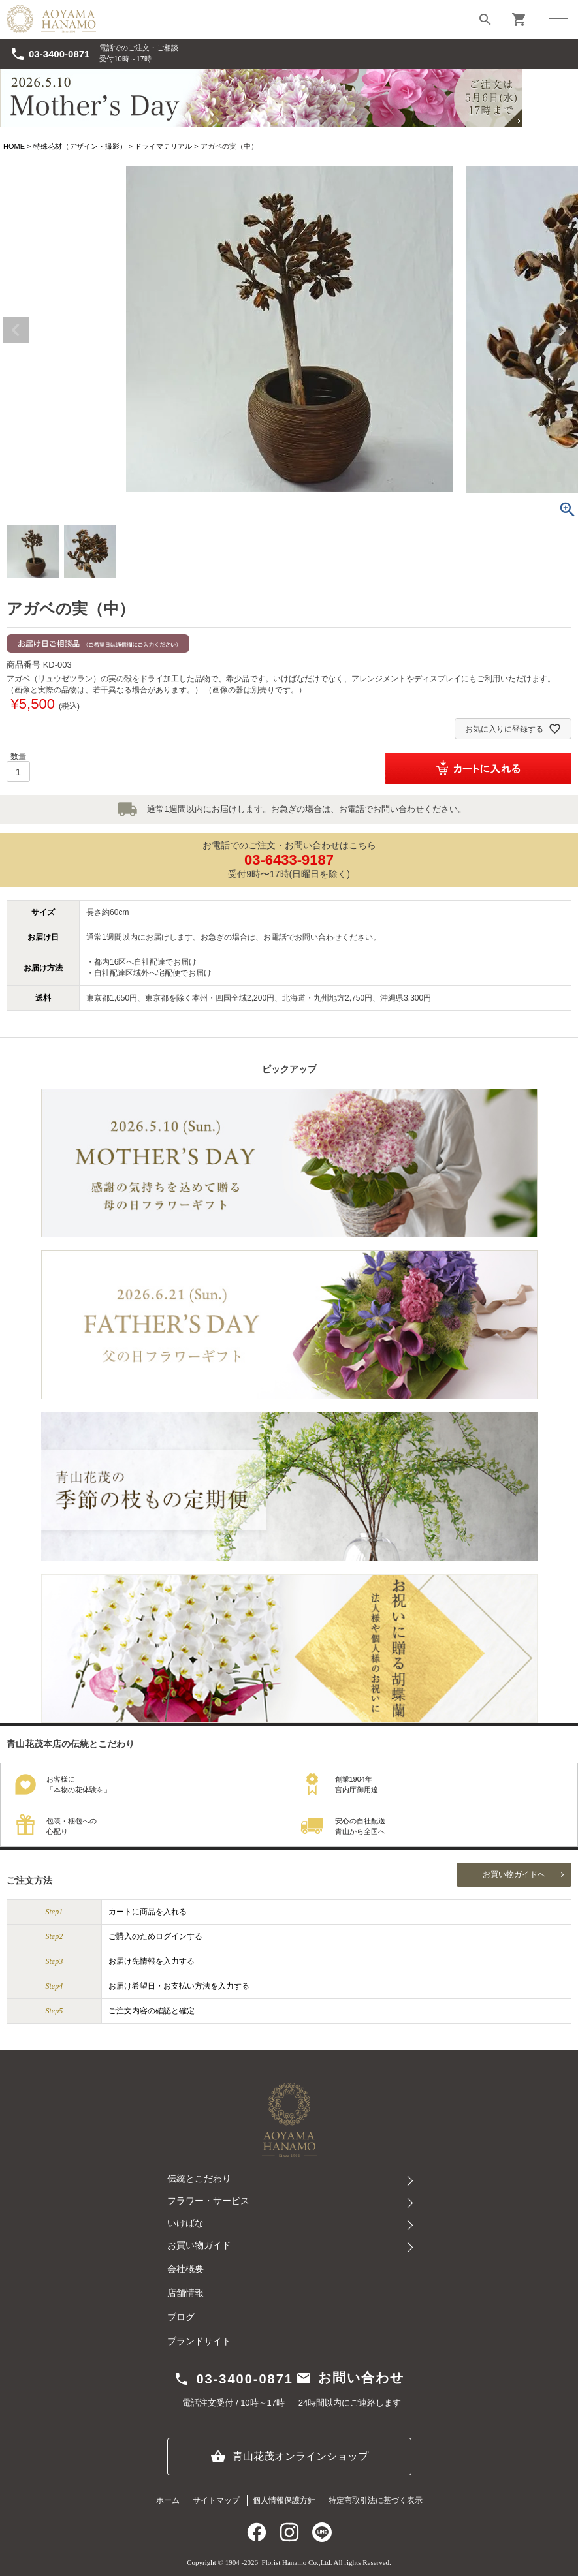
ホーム (168, 2500)
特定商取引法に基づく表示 (376, 2500)
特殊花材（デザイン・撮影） (80, 146)
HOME (14, 146)
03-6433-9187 (289, 860)
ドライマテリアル (163, 146)
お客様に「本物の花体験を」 (78, 1784)
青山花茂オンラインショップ (289, 2456)
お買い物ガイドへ (514, 1874)
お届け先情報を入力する (151, 1961)
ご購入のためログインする (155, 1936)
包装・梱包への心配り (71, 1826)
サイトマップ (216, 2500)
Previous (16, 330)
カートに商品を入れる (147, 1911)
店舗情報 (185, 2293)
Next (562, 330)
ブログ (181, 2317)
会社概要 (185, 2269)
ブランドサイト (199, 2341)
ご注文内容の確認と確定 (151, 2010)
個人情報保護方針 (284, 2500)
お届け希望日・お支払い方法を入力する (178, 1986)
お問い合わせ (350, 2378)
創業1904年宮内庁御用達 (356, 1784)
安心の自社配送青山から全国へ (360, 1826)
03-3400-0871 (49, 54)
